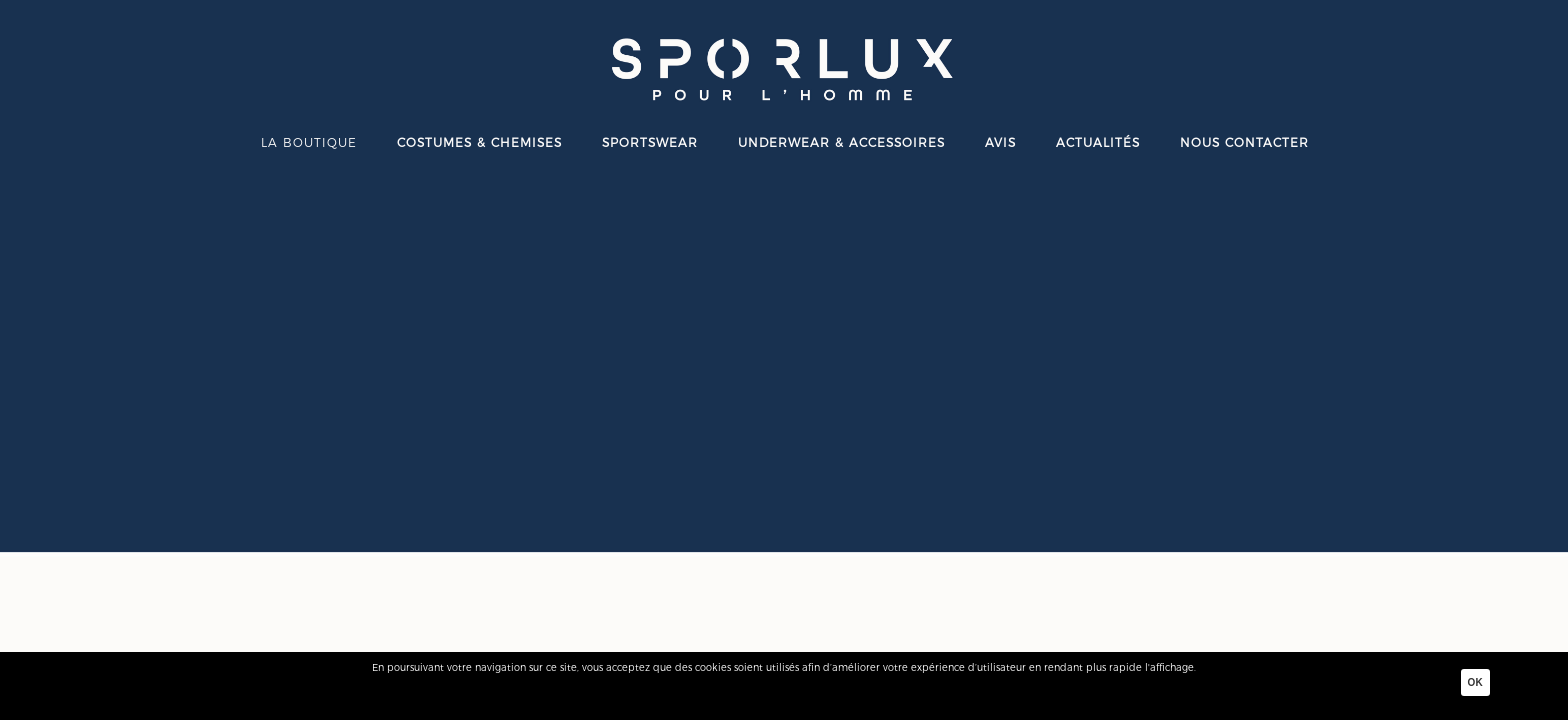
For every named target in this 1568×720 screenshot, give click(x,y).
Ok (1475, 682)
